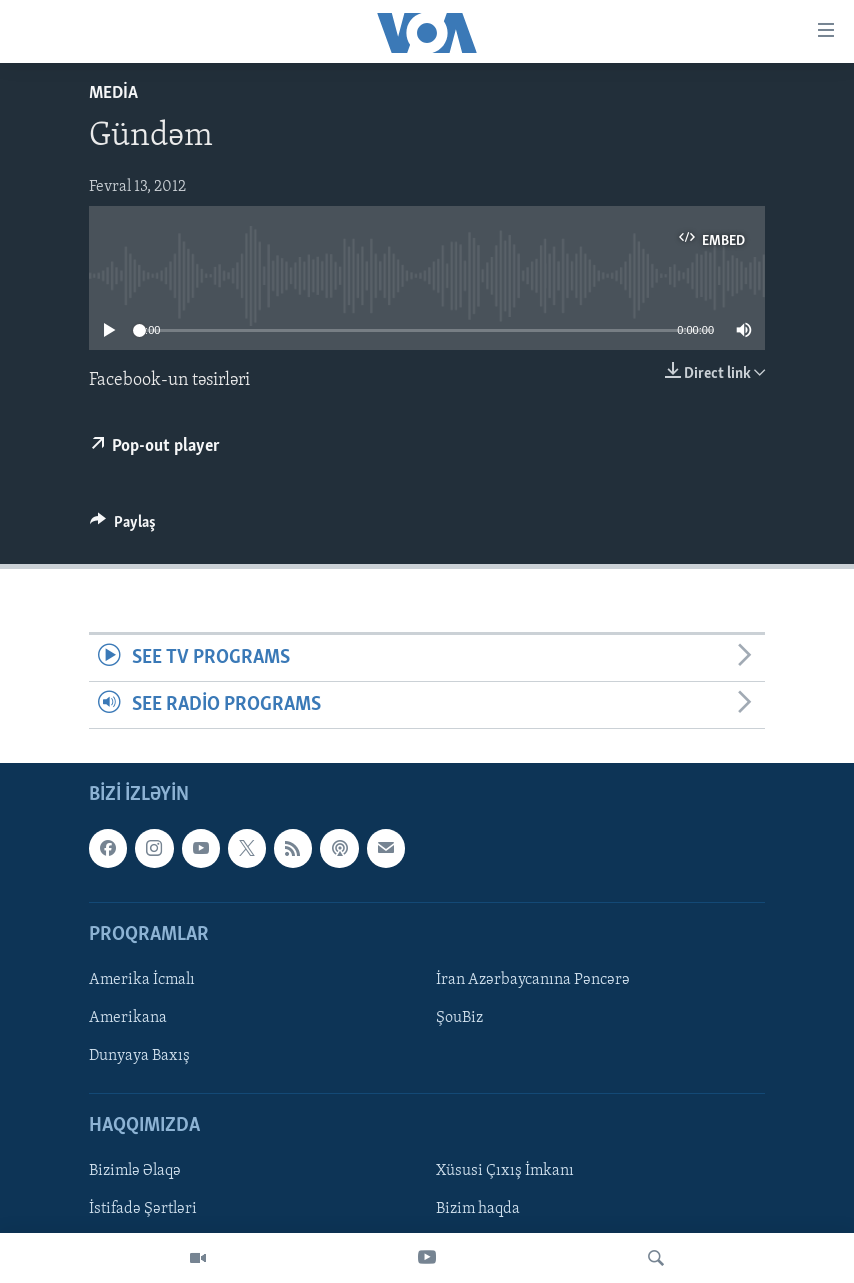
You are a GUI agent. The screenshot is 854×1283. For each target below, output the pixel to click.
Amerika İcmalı (142, 980)
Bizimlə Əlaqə (135, 1172)
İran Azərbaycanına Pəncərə (533, 980)
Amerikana (128, 1018)
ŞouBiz (459, 1018)
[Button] (123, 527)
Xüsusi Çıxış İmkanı (505, 1172)
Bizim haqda (478, 1210)
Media (113, 93)
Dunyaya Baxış (139, 1056)
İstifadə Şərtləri (143, 1210)
